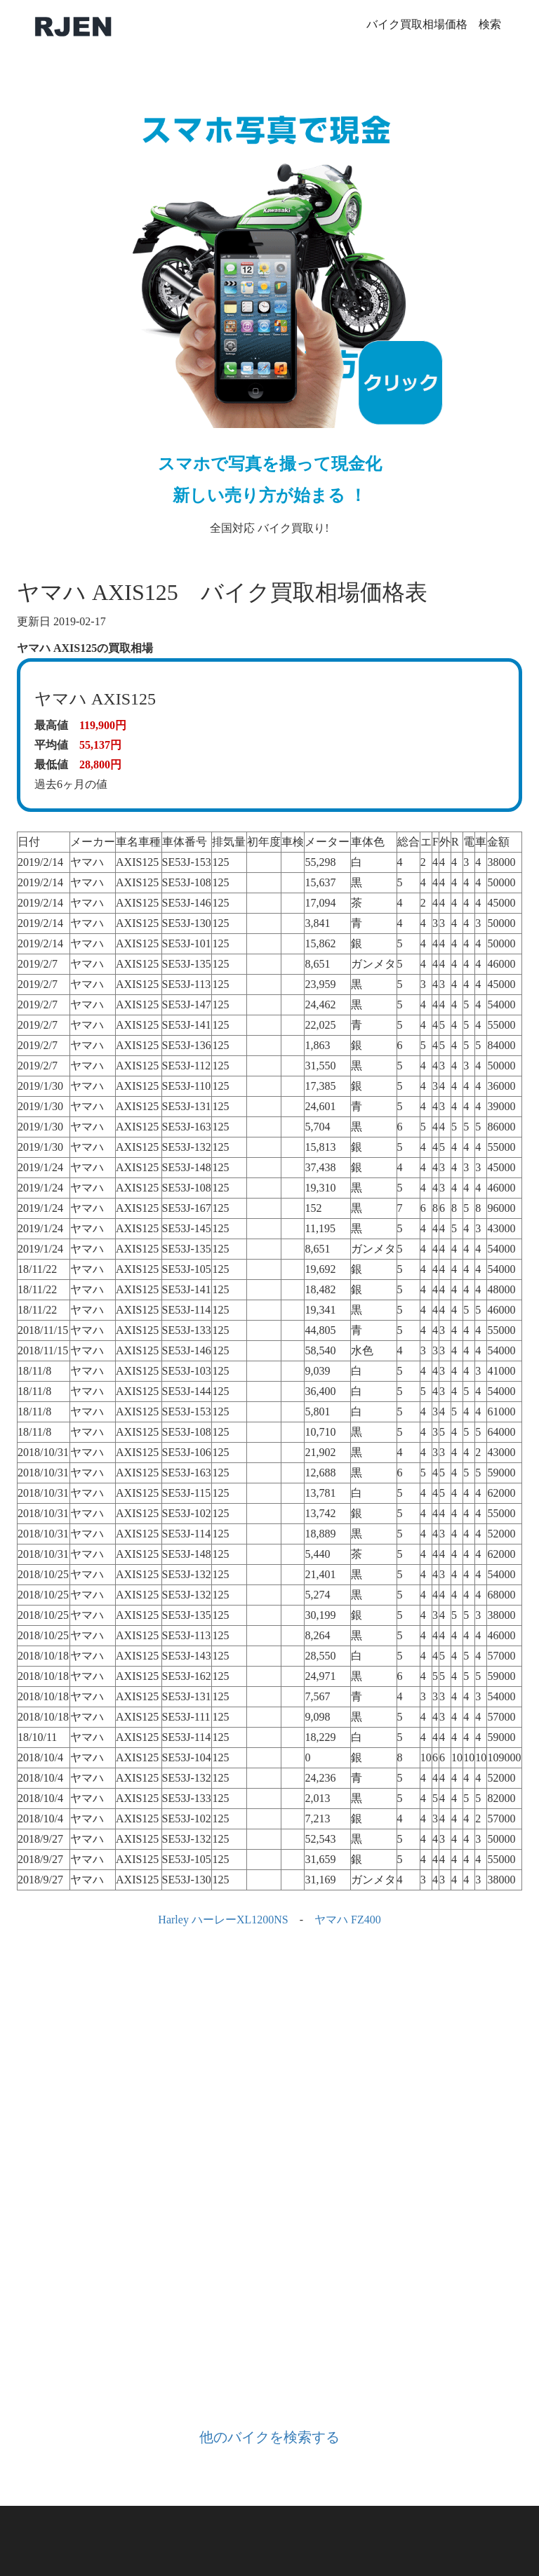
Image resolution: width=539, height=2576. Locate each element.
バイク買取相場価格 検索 (433, 24)
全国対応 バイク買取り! (269, 305)
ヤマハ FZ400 (347, 1920)
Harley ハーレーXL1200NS (223, 1920)
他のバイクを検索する (269, 2437)
